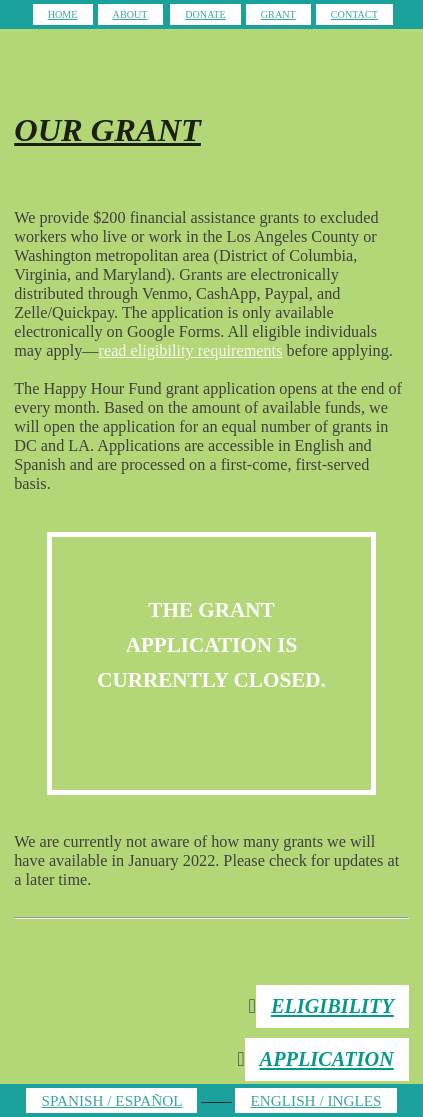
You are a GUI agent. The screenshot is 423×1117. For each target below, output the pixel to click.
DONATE (205, 14)
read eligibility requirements (191, 351)
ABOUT (130, 14)
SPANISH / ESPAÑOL (111, 1100)
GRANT (278, 14)
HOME (63, 14)
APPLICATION (327, 1059)
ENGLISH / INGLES (315, 1100)
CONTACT (354, 14)
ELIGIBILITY (332, 1006)
